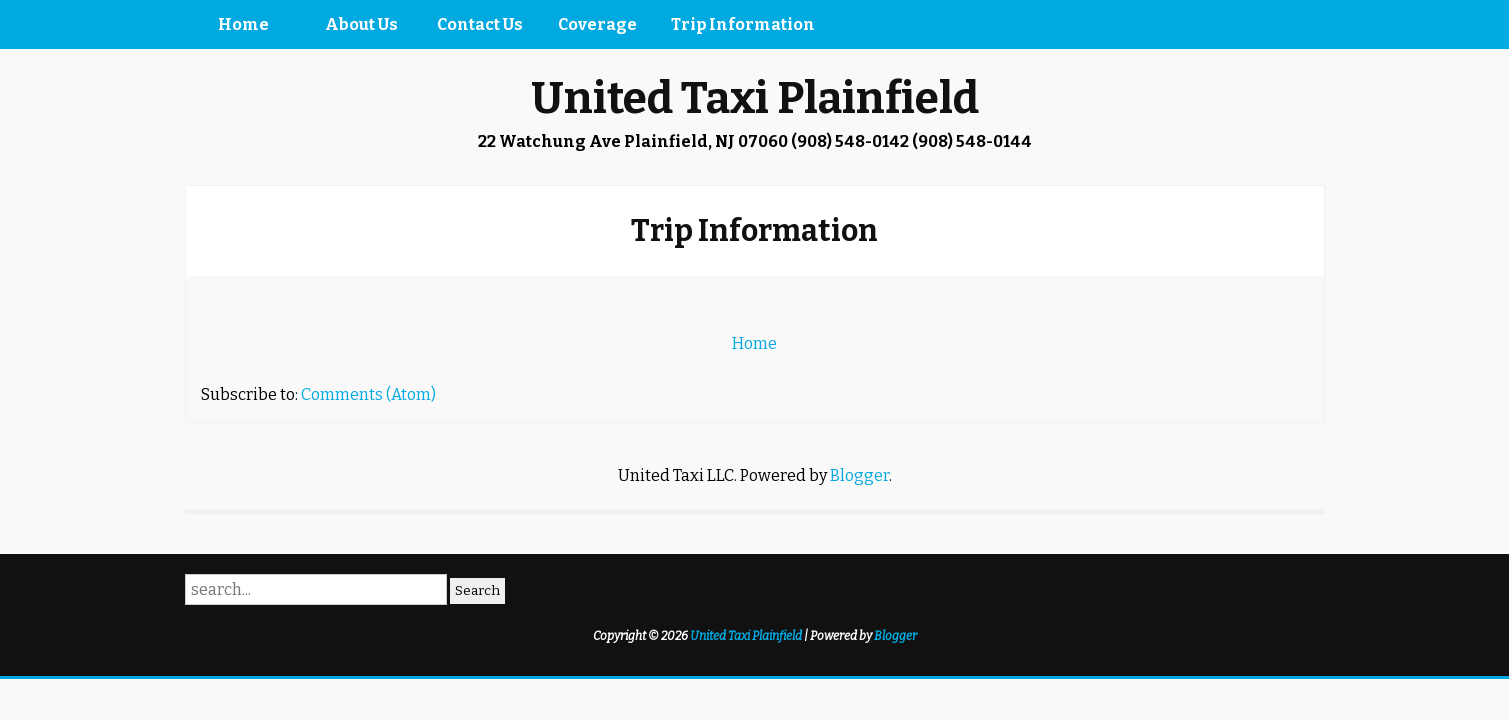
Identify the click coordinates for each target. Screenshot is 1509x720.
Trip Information (743, 24)
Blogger (859, 475)
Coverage (597, 24)
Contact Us (480, 24)
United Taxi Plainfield (755, 98)
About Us (361, 24)
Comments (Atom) (368, 394)
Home (243, 24)
